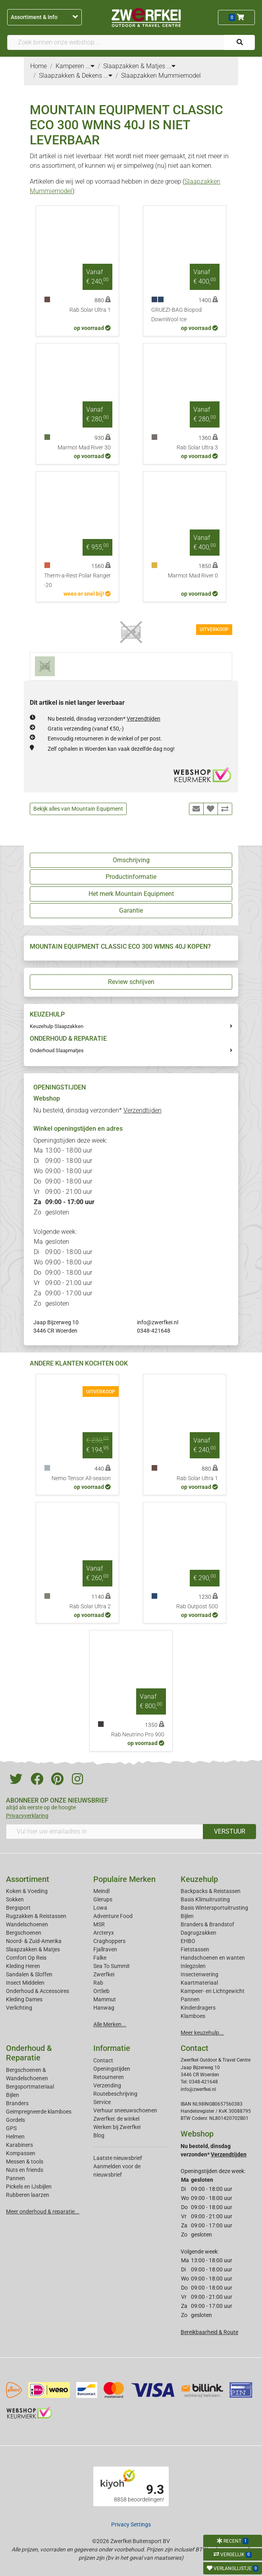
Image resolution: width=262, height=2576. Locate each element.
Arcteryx (103, 1933)
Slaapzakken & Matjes (33, 1949)
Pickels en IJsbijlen (29, 2186)
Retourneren (108, 2077)
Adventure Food (113, 1916)
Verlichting (19, 2007)
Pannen (15, 2178)
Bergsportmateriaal (30, 2086)
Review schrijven (131, 982)
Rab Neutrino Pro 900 (137, 1734)
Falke (99, 1958)
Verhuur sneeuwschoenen (125, 2110)
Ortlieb (101, 1991)
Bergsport (18, 1908)
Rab (98, 1982)
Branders (17, 2103)
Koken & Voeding (27, 1891)
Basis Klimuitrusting (205, 1899)
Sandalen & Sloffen (29, 1974)
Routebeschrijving (115, 2094)
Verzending (107, 2085)
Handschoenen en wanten (213, 1958)
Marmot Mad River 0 (193, 575)
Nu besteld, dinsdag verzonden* (104, 718)
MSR (99, 1924)
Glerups (102, 1899)
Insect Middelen (25, 1982)
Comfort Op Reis (26, 1958)
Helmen (15, 2136)
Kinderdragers (198, 2007)
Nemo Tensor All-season (81, 1478)
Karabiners (19, 2145)
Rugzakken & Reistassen (36, 1916)
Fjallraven (105, 1949)
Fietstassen (195, 1949)
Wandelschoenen (27, 1924)
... (90, 66)
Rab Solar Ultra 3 (197, 447)
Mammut (104, 1999)
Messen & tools (24, 2161)
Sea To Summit (111, 1966)
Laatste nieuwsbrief (117, 2158)
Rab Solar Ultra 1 (90, 310)
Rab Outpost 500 (197, 1606)
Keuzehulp (199, 1879)
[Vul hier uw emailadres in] (104, 1831)
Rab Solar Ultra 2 (90, 1606)
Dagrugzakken (198, 1933)
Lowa (100, 1908)
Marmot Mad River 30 (84, 447)
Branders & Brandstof (207, 1924)
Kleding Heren (23, 1966)
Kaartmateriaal (199, 1982)
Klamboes (193, 2016)
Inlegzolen (193, 1966)
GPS (11, 2128)
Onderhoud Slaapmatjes (57, 1050)
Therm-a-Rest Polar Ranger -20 (77, 580)
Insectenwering (199, 1974)
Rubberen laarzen (27, 2195)
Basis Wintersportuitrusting (214, 1908)
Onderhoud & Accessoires (37, 1991)
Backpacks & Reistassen (211, 1891)
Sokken (15, 1899)
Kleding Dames (24, 1999)
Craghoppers (109, 1941)
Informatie (111, 2048)
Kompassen (20, 2153)
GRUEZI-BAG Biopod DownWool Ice (176, 315)
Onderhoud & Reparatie (29, 2052)
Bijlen (187, 1916)
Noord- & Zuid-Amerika (34, 1941)
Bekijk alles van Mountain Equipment (78, 809)
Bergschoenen (23, 1933)
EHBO (188, 1941)
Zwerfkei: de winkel (116, 2119)
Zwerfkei (103, 1974)
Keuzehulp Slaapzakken (56, 1026)
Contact (103, 2060)
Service (102, 2102)
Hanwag (103, 2007)
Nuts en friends (24, 2170)
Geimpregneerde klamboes (38, 2111)
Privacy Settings (131, 2524)
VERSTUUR (229, 1831)
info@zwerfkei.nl (157, 1322)
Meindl (101, 1891)
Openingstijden (111, 2069)
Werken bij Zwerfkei (117, 2127)
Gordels (15, 2120)
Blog (98, 2135)
